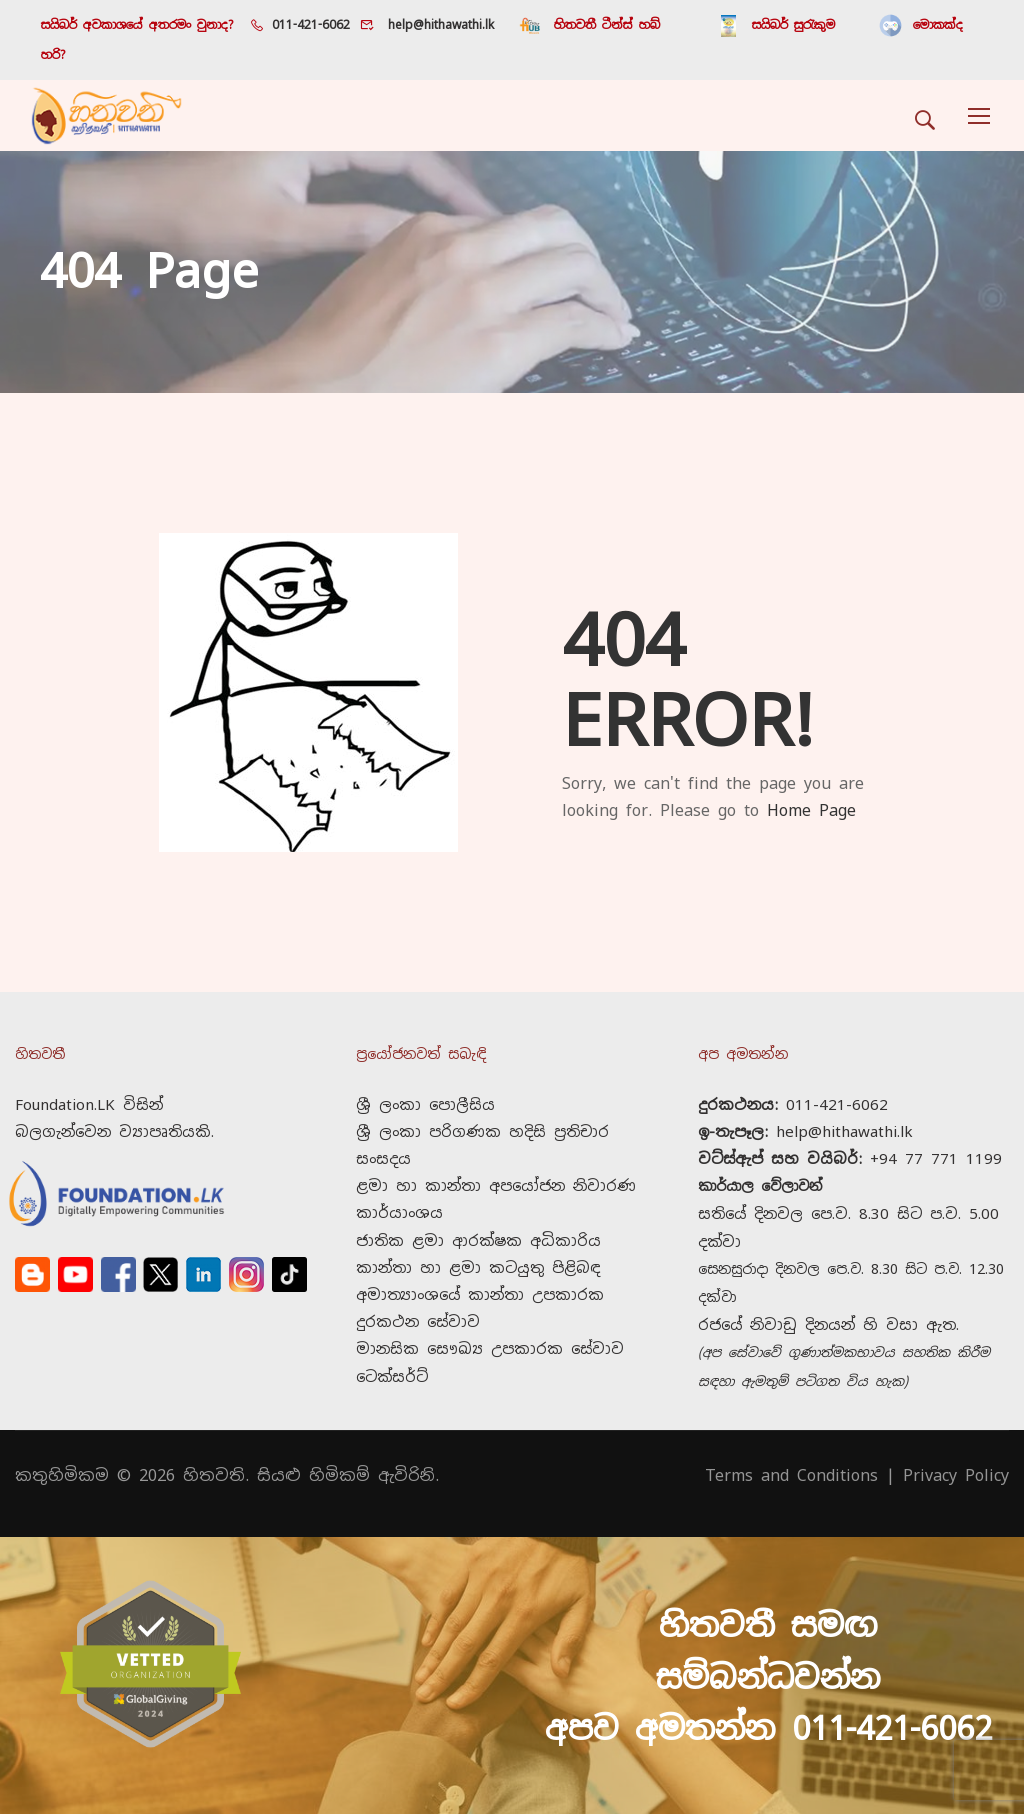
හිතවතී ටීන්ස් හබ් (607, 25)
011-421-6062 (311, 25)
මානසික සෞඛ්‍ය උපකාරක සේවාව (490, 1322)
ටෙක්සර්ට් (392, 1349)
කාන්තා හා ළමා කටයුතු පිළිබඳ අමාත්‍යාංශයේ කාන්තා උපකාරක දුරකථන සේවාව (480, 1267)
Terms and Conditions (791, 1448)
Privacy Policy (956, 1448)
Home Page (811, 783)
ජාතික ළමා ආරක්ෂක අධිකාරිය (478, 1213)
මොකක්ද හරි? (887, 25)
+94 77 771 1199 (936, 1131)
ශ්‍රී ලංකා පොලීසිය (425, 1077)
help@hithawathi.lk (438, 25)
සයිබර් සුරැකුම (760, 25)
